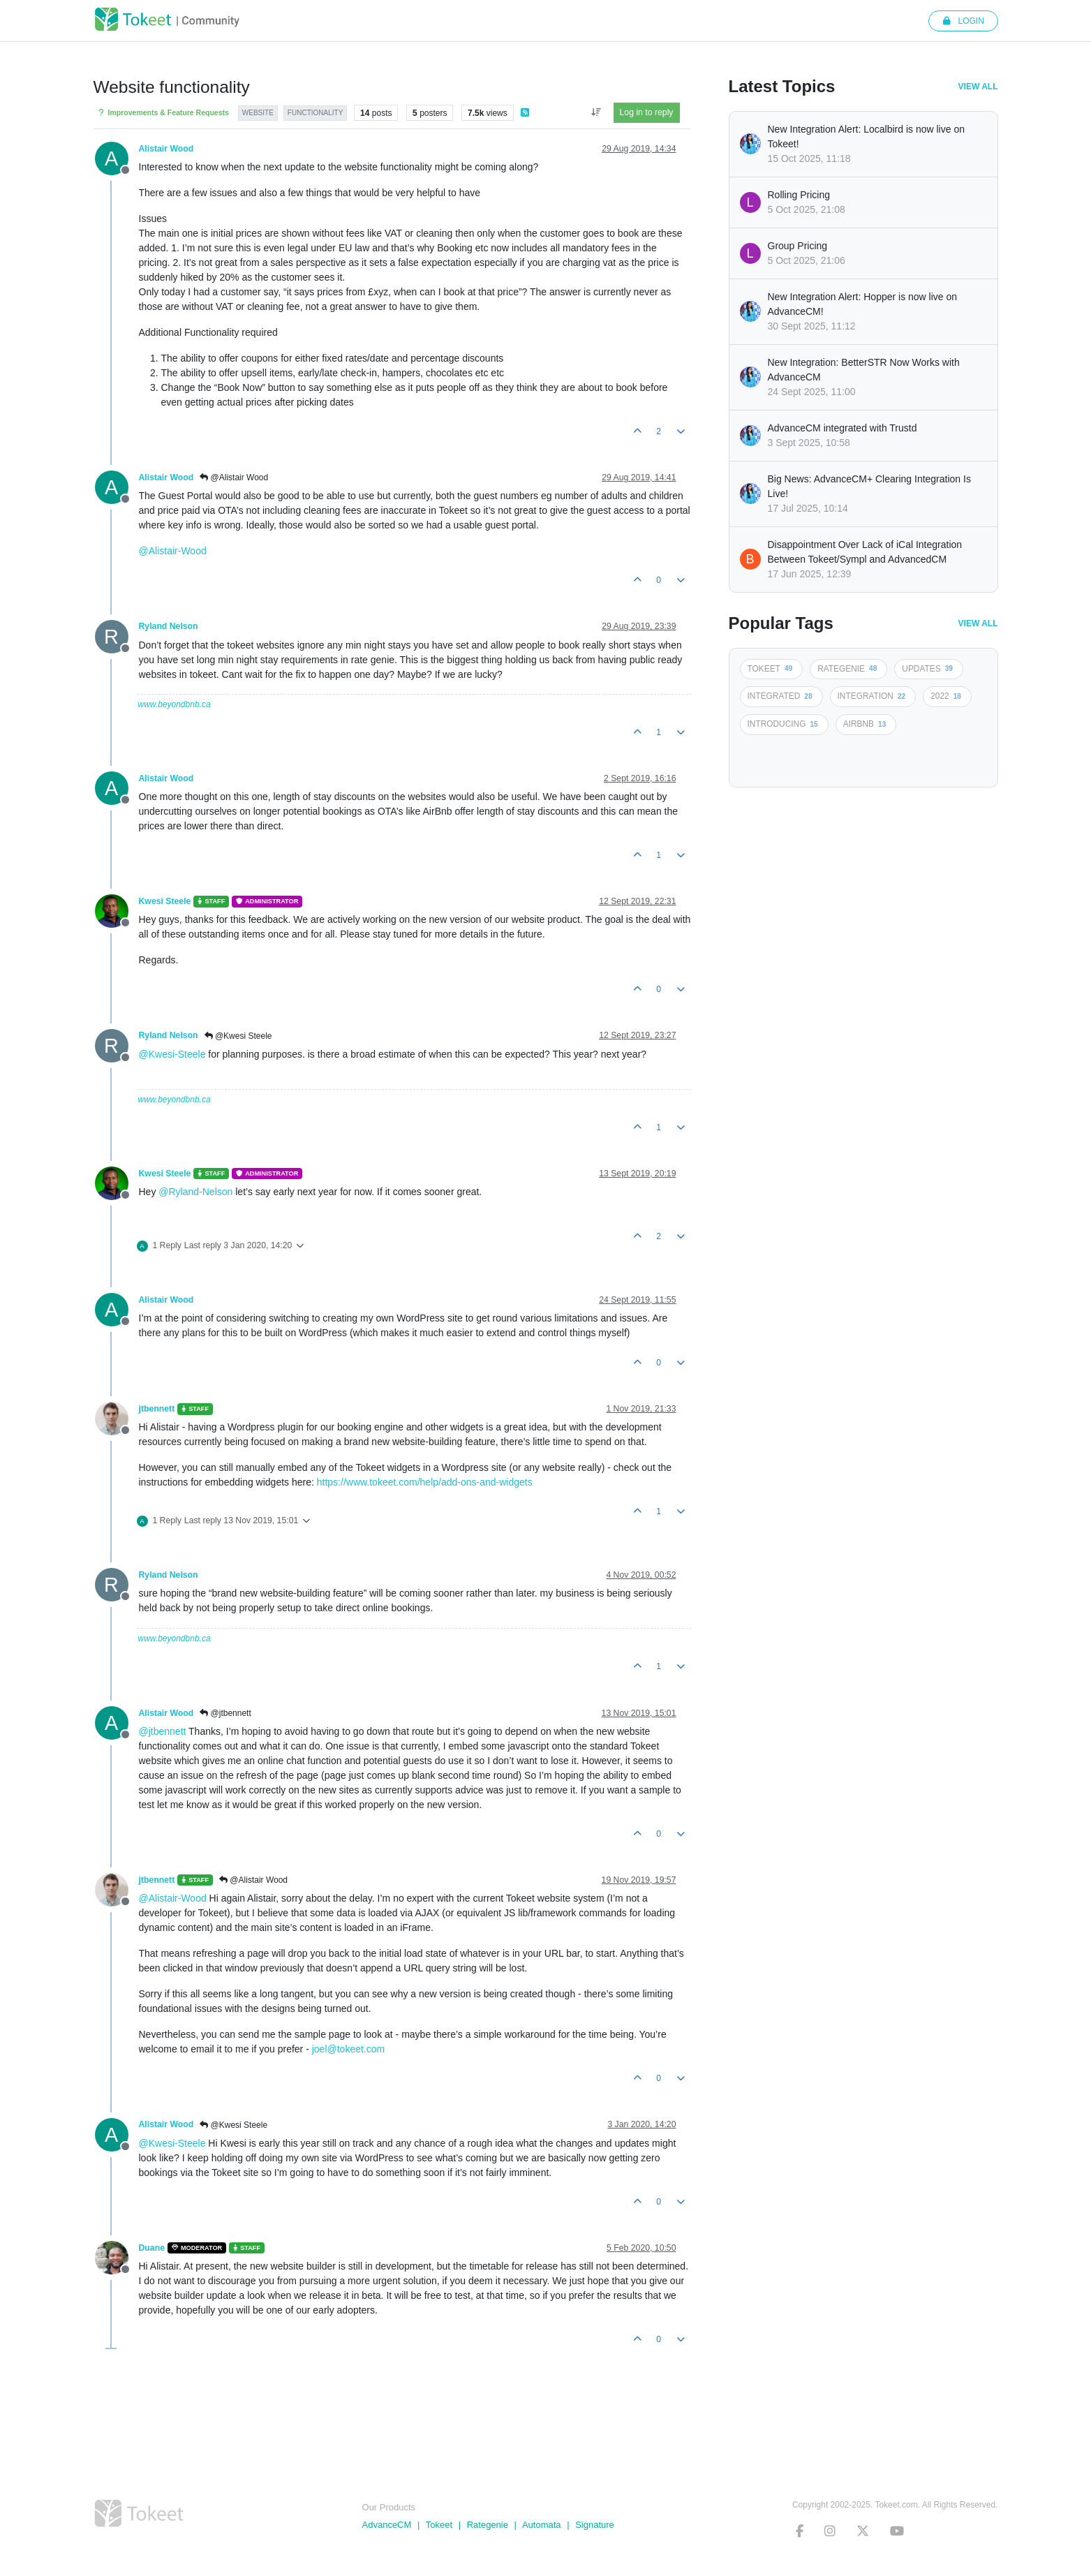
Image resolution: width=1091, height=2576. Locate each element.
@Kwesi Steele (238, 1036)
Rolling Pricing (799, 194)
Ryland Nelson (168, 626)
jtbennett (157, 1409)
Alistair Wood (166, 149)
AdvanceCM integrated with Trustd (842, 428)
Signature (594, 2524)
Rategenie (487, 2524)
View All (978, 86)
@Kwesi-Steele (172, 1054)
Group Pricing (798, 245)
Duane (152, 2248)
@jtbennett (225, 1713)
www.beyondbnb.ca (174, 704)
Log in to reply (647, 112)
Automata (541, 2524)
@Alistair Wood (234, 477)
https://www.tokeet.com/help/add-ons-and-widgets (425, 1482)
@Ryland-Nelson (195, 1191)
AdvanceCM (387, 2524)
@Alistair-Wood (173, 550)
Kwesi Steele (165, 901)
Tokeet (439, 2524)
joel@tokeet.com (348, 2049)
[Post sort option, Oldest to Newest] (595, 112)
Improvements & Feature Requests (163, 112)
